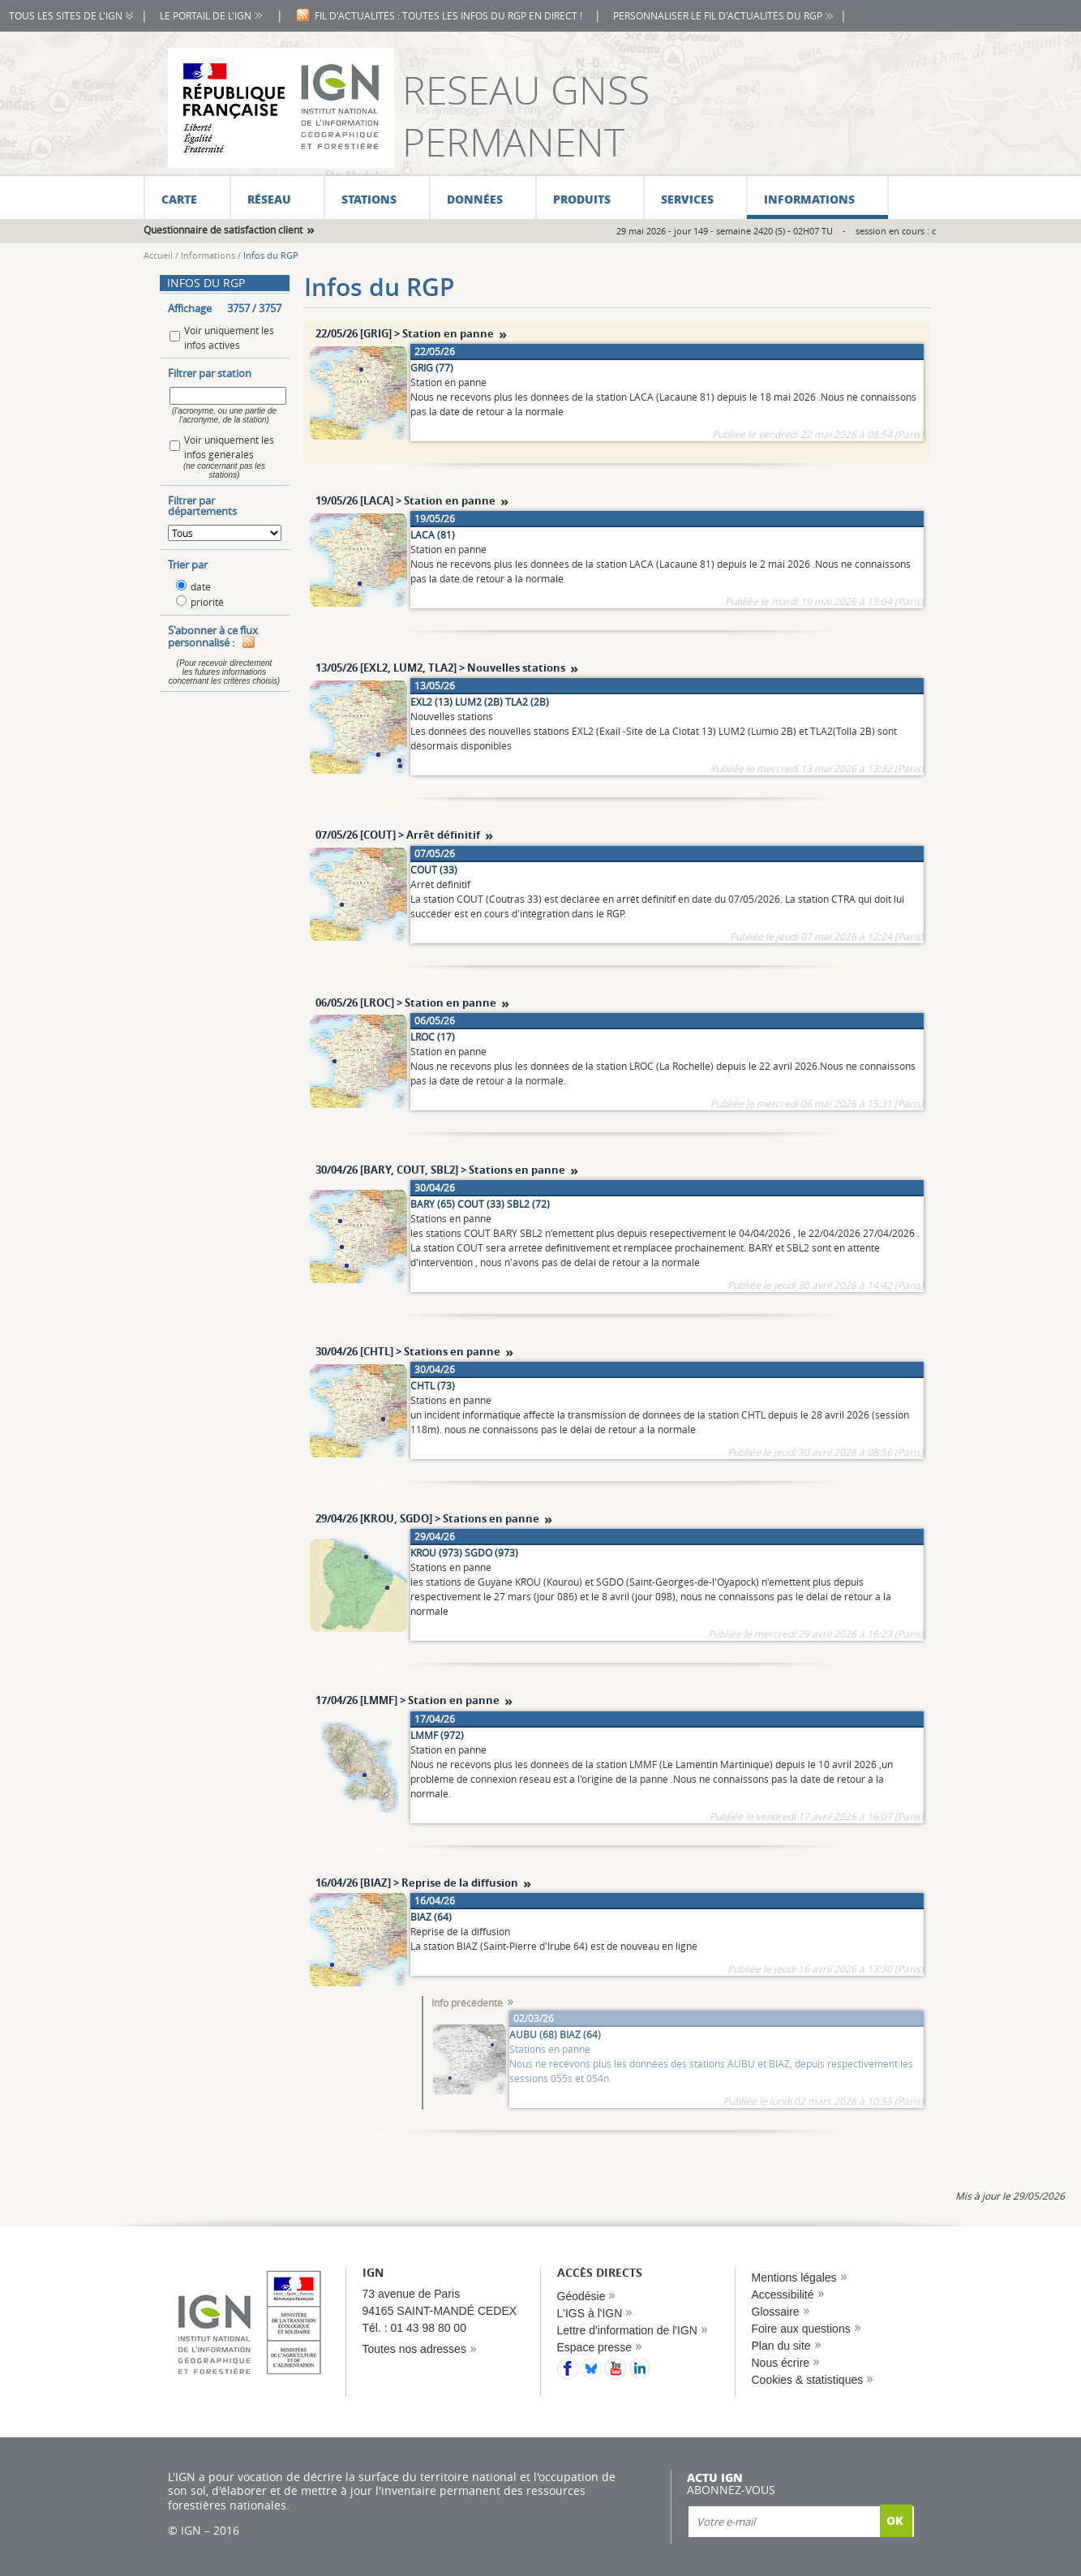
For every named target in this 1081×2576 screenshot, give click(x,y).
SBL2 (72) (528, 1203)
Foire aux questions (801, 2328)
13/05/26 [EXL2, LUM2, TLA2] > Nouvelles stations (440, 667)
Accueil (158, 255)
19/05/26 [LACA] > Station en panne (405, 500)
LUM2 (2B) (479, 701)
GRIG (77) (431, 367)
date (201, 586)
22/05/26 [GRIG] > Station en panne (404, 333)
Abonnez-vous (731, 2490)
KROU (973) (436, 1552)
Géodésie (581, 2296)
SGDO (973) (491, 1552)
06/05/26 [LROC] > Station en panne (405, 1002)
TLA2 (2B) (527, 701)
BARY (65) (432, 1203)
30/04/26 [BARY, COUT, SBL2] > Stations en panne (440, 1169)
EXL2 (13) (431, 701)
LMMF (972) (437, 1734)
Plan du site (781, 2345)
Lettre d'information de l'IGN (627, 2330)
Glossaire (776, 2311)
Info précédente (467, 2002)
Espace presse (595, 2347)
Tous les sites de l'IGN (65, 16)
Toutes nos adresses (414, 2348)
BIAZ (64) (431, 1916)
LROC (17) (432, 1036)
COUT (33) (433, 869)
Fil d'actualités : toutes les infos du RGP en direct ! (448, 16)
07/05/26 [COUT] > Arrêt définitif (397, 834)
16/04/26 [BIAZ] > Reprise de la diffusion (416, 1882)
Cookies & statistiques (808, 2379)
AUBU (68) (533, 2034)
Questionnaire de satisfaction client (223, 229)
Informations (208, 255)
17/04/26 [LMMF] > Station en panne (407, 1700)
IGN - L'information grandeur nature (281, 108)
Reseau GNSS (526, 90)
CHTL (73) (432, 1385)
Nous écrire (781, 2362)
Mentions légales (794, 2277)
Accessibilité (783, 2294)
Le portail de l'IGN (205, 16)
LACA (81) (432, 534)
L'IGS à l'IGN (590, 2313)
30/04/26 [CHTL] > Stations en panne (407, 1351)
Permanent (513, 142)
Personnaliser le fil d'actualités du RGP (717, 16)
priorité (207, 601)
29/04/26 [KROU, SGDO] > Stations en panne (427, 1518)
